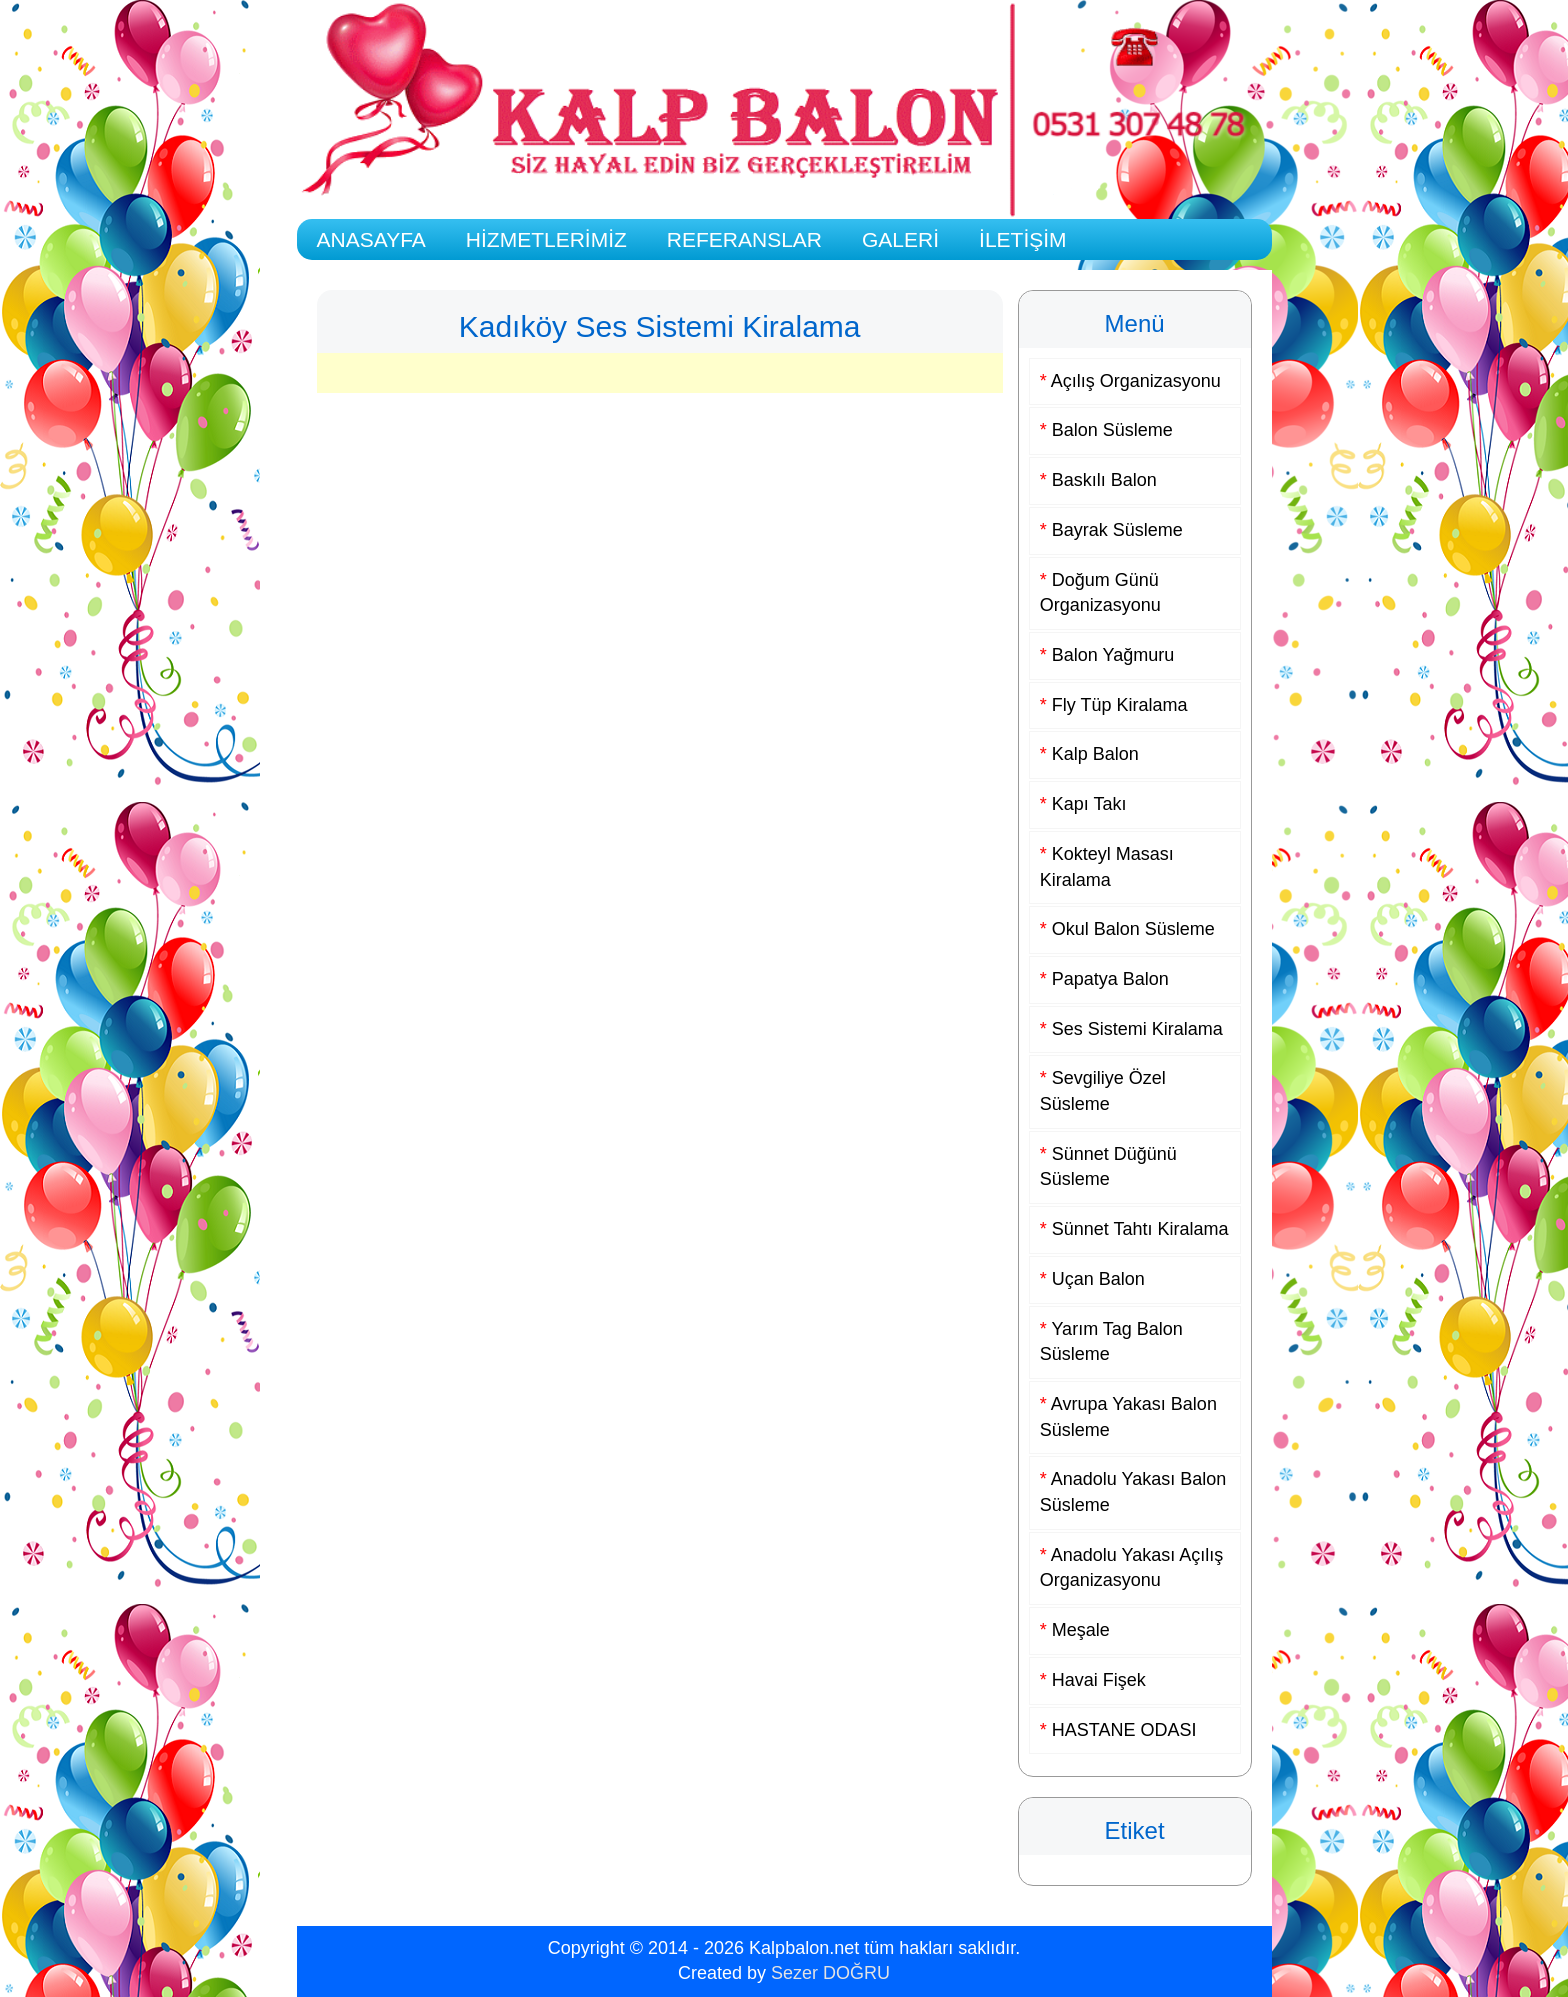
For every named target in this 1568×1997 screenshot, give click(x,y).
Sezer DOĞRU (830, 1973)
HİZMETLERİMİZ (546, 239)
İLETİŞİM (1023, 239)
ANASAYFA (371, 239)
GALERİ (900, 239)
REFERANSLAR (744, 239)
